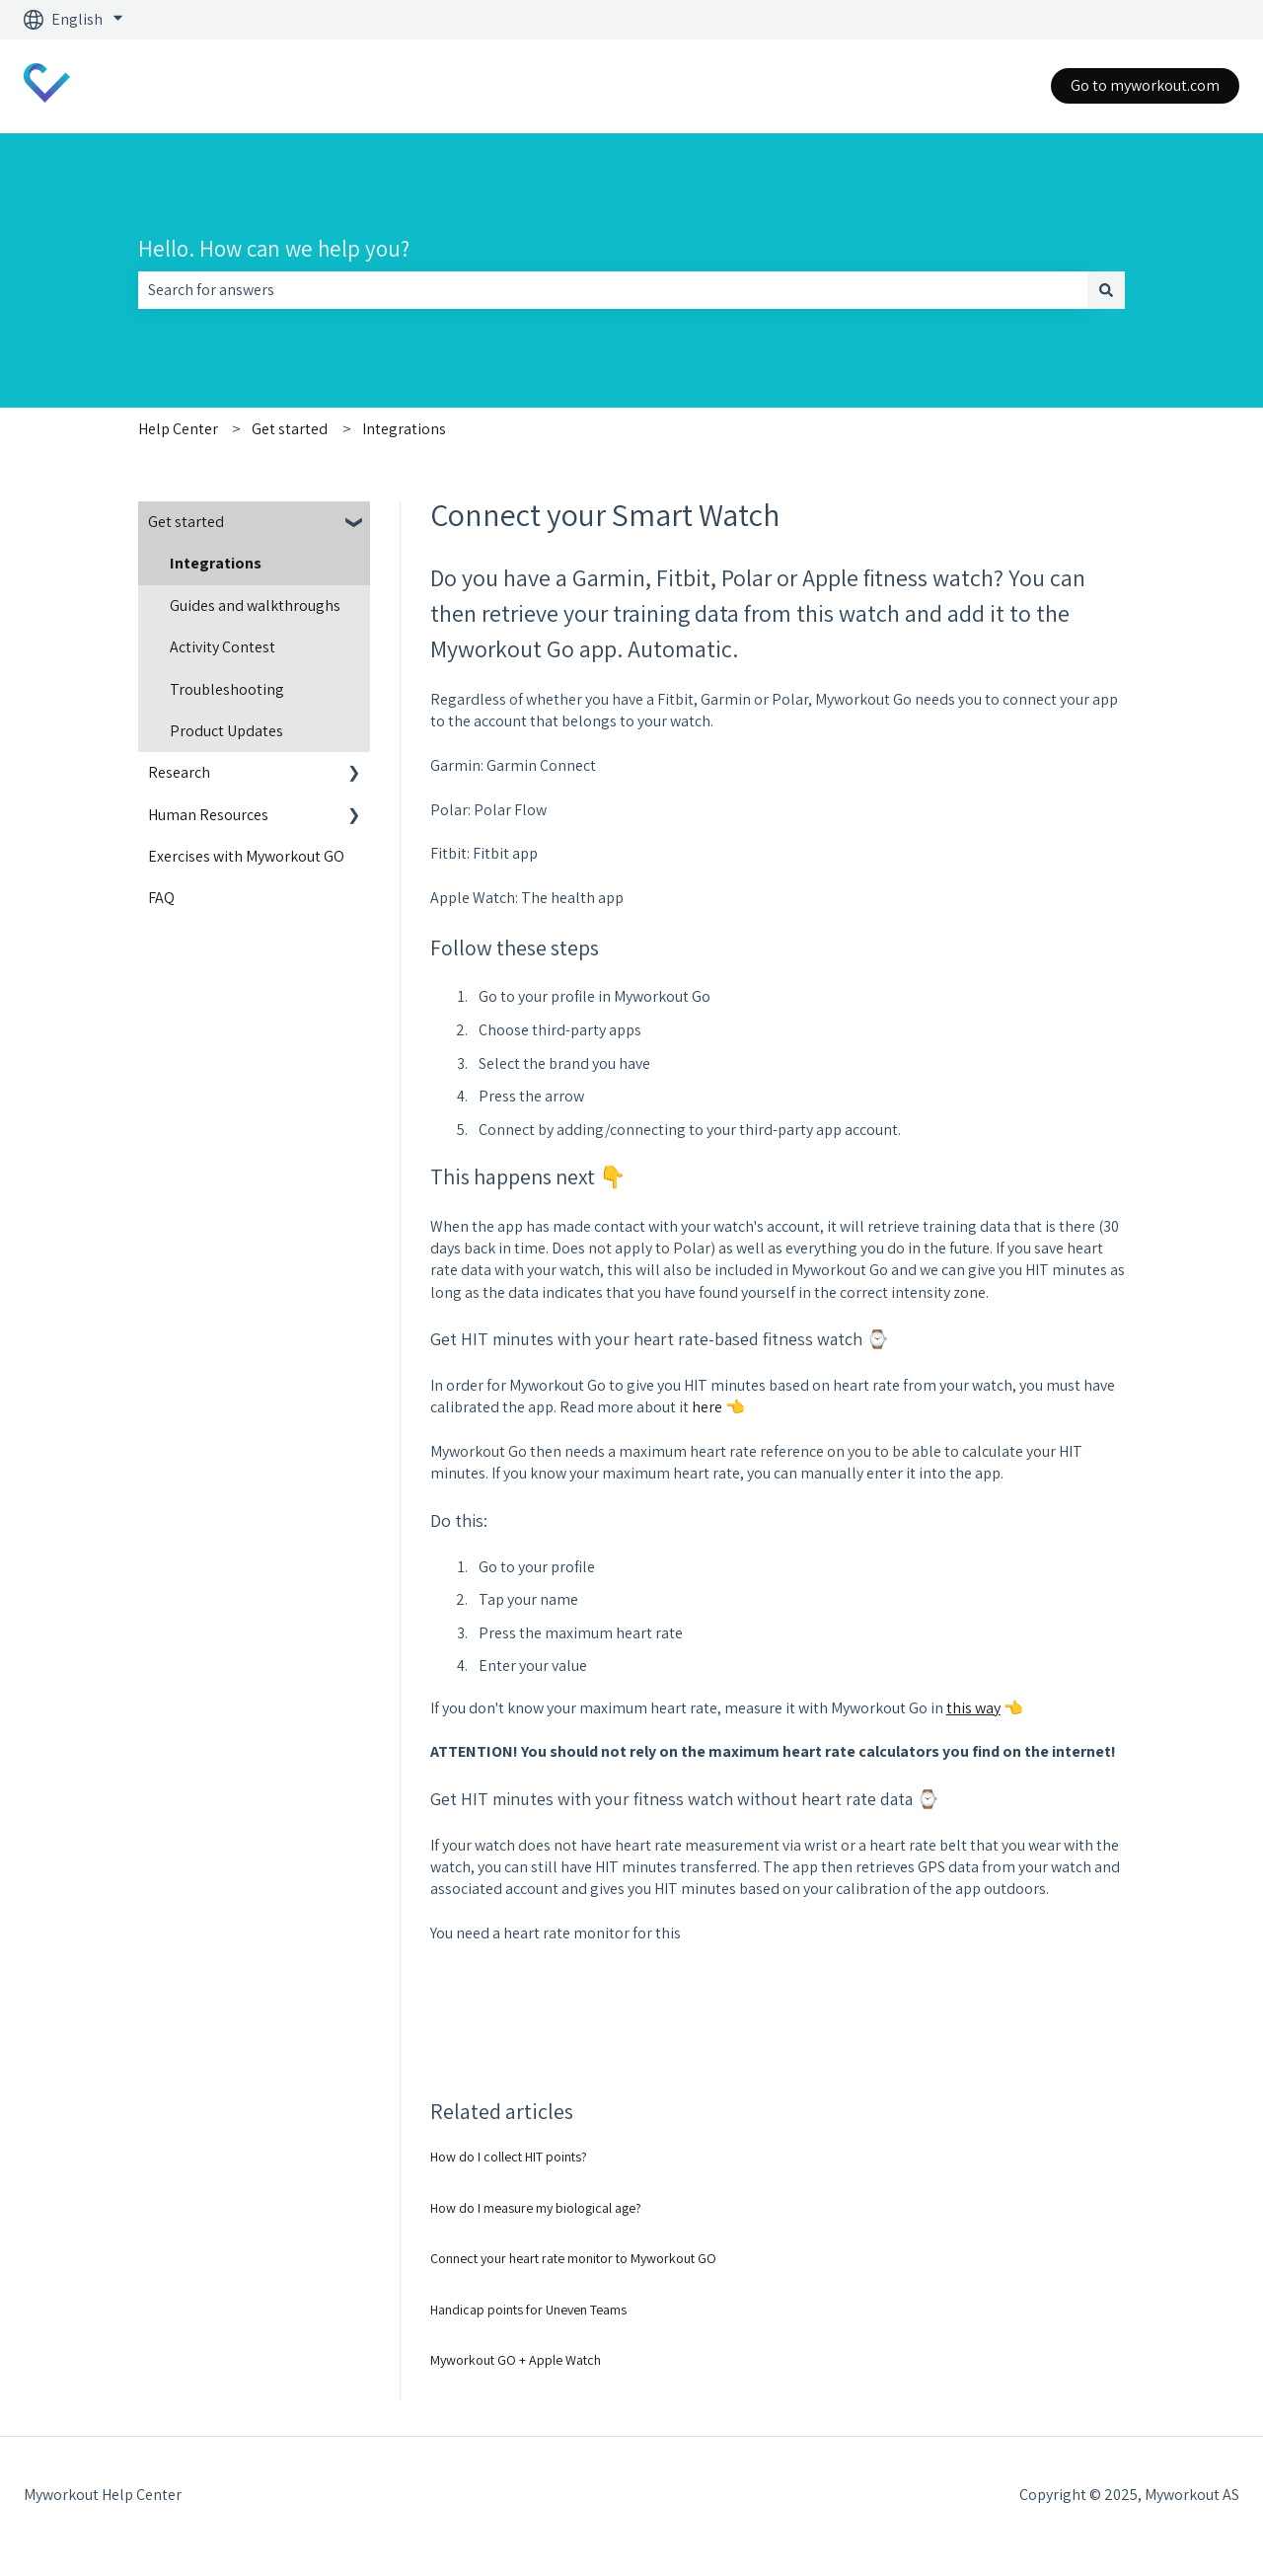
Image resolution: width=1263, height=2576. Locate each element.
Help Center (178, 428)
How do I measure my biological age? (535, 2208)
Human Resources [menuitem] (208, 814)
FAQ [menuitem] (161, 897)
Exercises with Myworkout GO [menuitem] (246, 856)
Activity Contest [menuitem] (222, 647)
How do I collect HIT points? (508, 2156)
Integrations (404, 428)
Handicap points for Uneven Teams (528, 2309)
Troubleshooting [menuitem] (227, 689)
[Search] (1106, 290)
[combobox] (612, 290)
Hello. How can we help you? (273, 249)
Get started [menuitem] (186, 521)
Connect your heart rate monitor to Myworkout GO (573, 2258)
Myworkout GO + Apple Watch (515, 2360)
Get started (290, 428)
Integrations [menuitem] (215, 563)
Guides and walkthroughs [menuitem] (255, 605)
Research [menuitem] (179, 772)
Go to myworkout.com (1145, 85)
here (708, 1407)
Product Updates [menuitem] (226, 730)
